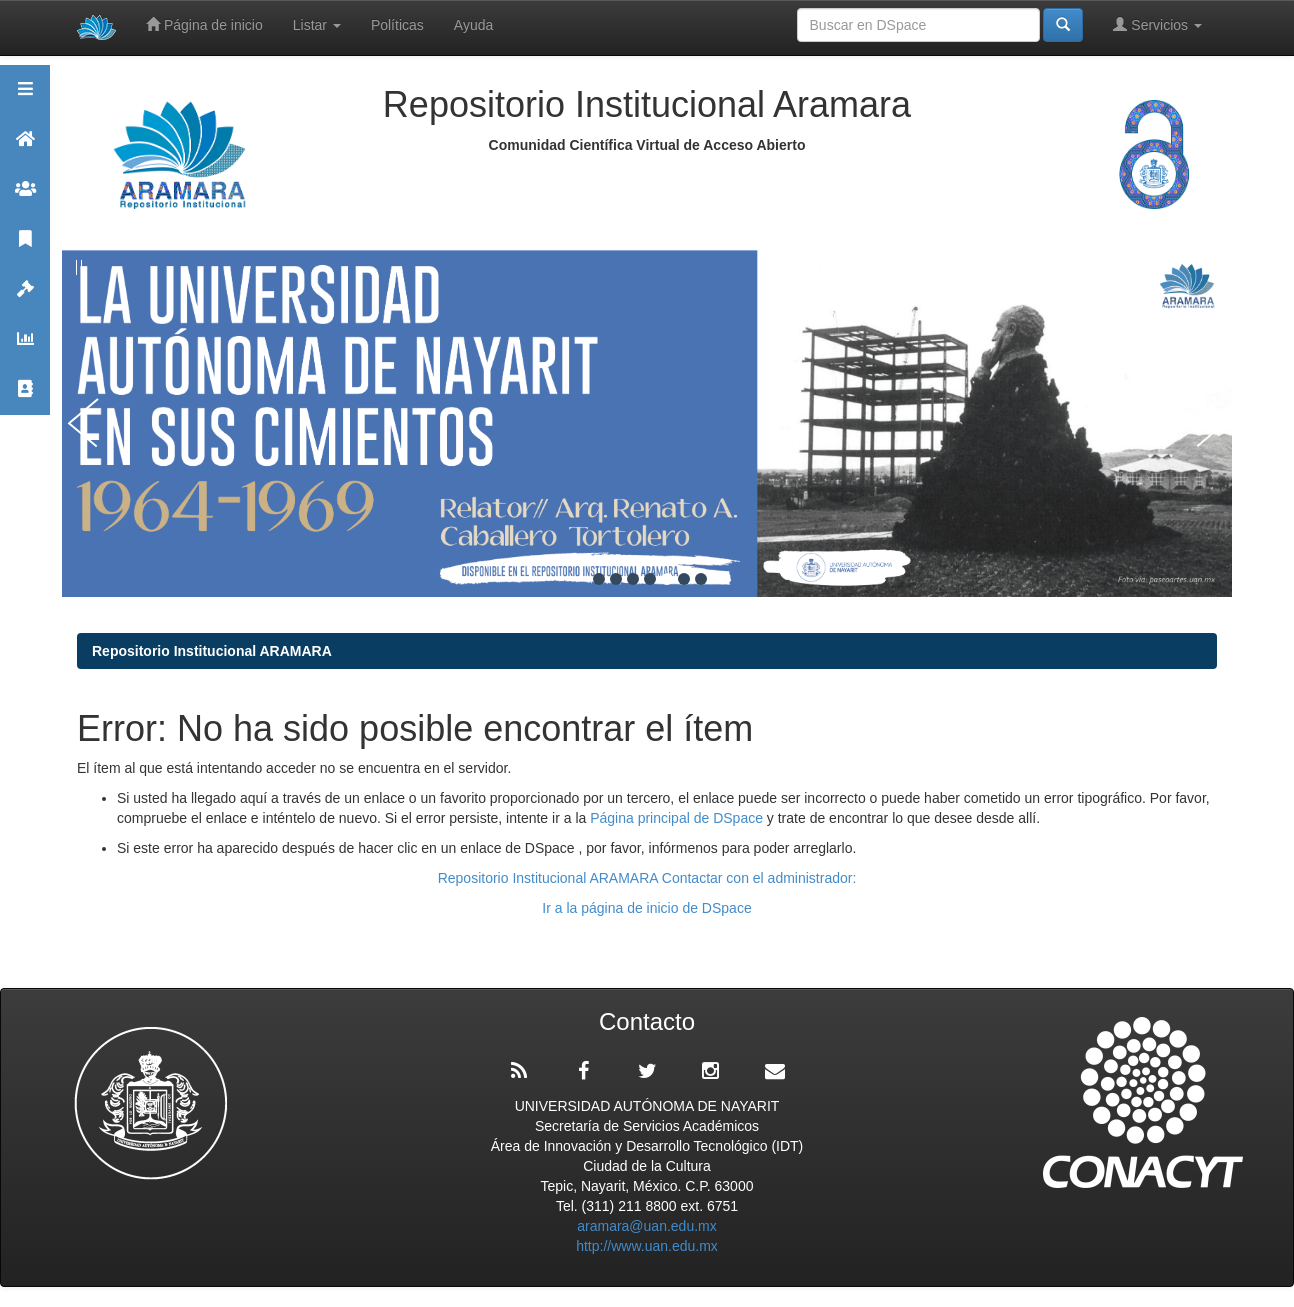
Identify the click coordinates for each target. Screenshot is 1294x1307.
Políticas (397, 25)
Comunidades (25, 197)
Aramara (25, 147)
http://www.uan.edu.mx (647, 1246)
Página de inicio (204, 24)
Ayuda (473, 25)
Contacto (25, 397)
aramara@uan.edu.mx (647, 1226)
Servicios (1157, 24)
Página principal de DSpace (678, 818)
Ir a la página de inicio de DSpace (646, 908)
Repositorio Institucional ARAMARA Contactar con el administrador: (647, 878)
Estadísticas (25, 347)
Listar (317, 25)
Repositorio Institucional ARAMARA (212, 651)
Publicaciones (25, 247)
